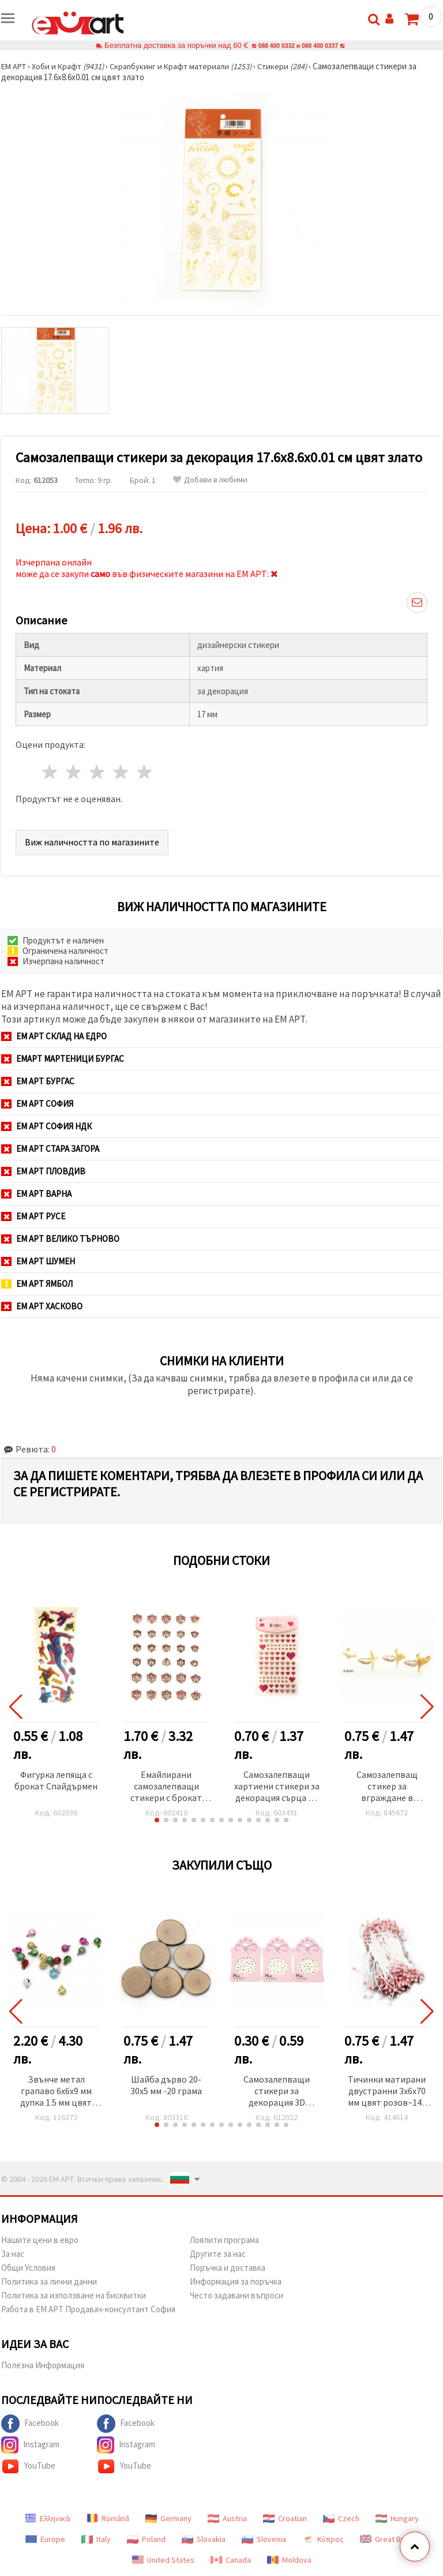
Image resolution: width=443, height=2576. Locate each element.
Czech (341, 2518)
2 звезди (74, 772)
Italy (96, 2539)
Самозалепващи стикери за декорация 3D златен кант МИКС (276, 2091)
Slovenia (264, 2539)
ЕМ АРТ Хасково (41, 1306)
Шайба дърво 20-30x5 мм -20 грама (166, 2084)
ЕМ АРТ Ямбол (37, 1283)
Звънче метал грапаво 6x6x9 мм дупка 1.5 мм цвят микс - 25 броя (56, 2091)
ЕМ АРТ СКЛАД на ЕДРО (54, 1036)
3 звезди (98, 772)
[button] (157, 1820)
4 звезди (121, 772)
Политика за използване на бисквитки (73, 2295)
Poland (146, 2539)
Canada (231, 2560)
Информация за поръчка (235, 2281)
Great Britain (389, 2539)
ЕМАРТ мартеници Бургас (62, 1058)
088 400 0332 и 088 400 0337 (298, 45)
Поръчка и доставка (227, 2267)
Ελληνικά (47, 2518)
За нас (12, 2253)
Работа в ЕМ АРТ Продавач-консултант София (88, 2309)
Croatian (285, 2518)
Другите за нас (218, 2253)
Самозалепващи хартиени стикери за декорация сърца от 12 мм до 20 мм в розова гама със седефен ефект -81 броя (277, 1787)
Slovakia (204, 2539)
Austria (227, 2518)
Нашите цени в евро (39, 2239)
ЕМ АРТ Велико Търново (60, 1238)
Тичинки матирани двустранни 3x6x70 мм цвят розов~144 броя (387, 2091)
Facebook (30, 2423)
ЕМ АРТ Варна (36, 1193)
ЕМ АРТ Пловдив (43, 1171)
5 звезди (144, 772)
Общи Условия (28, 2267)
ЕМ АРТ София (37, 1103)
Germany (168, 2518)
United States (163, 2560)
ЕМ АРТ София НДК (46, 1126)
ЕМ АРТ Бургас (37, 1081)
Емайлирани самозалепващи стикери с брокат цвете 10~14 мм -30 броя (166, 1787)
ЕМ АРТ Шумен (38, 1261)
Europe (45, 2539)
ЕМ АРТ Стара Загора (50, 1148)
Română (108, 2518)
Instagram (30, 2445)
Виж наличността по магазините (92, 842)
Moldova (289, 2560)
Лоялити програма (224, 2239)
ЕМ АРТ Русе (33, 1216)
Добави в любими (210, 479)
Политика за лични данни (49, 2281)
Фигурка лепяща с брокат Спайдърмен (55, 1780)
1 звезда (50, 772)
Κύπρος (323, 2539)
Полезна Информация (42, 2365)
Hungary (397, 2518)
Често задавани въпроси (236, 2295)
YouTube (28, 2466)
